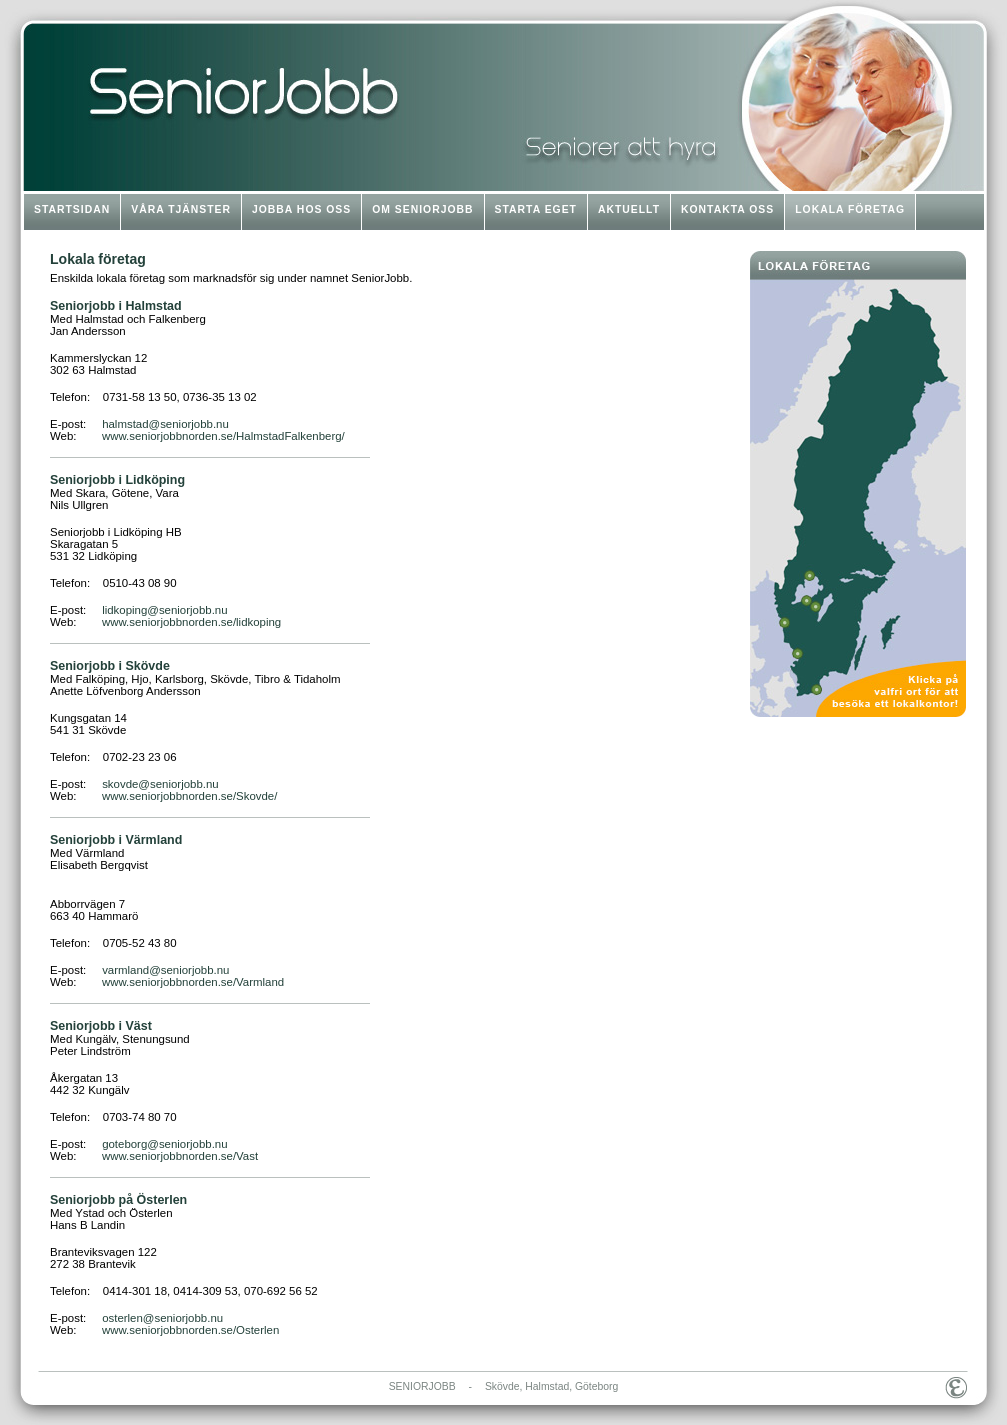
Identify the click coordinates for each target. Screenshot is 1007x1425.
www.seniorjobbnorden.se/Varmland (193, 982)
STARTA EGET (536, 209)
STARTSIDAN (72, 209)
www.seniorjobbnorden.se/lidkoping (191, 622)
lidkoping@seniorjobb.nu (164, 610)
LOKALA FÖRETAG (850, 209)
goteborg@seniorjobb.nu (164, 1144)
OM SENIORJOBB (422, 209)
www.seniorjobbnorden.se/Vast (180, 1156)
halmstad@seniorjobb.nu (165, 424)
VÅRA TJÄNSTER (181, 209)
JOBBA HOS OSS (301, 209)
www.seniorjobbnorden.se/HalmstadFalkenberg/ (223, 436)
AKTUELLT (629, 209)
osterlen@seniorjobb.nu (162, 1318)
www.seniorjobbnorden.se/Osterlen (190, 1330)
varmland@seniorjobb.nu (165, 970)
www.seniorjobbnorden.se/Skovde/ (189, 796)
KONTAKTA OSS (727, 209)
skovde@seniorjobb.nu (160, 784)
